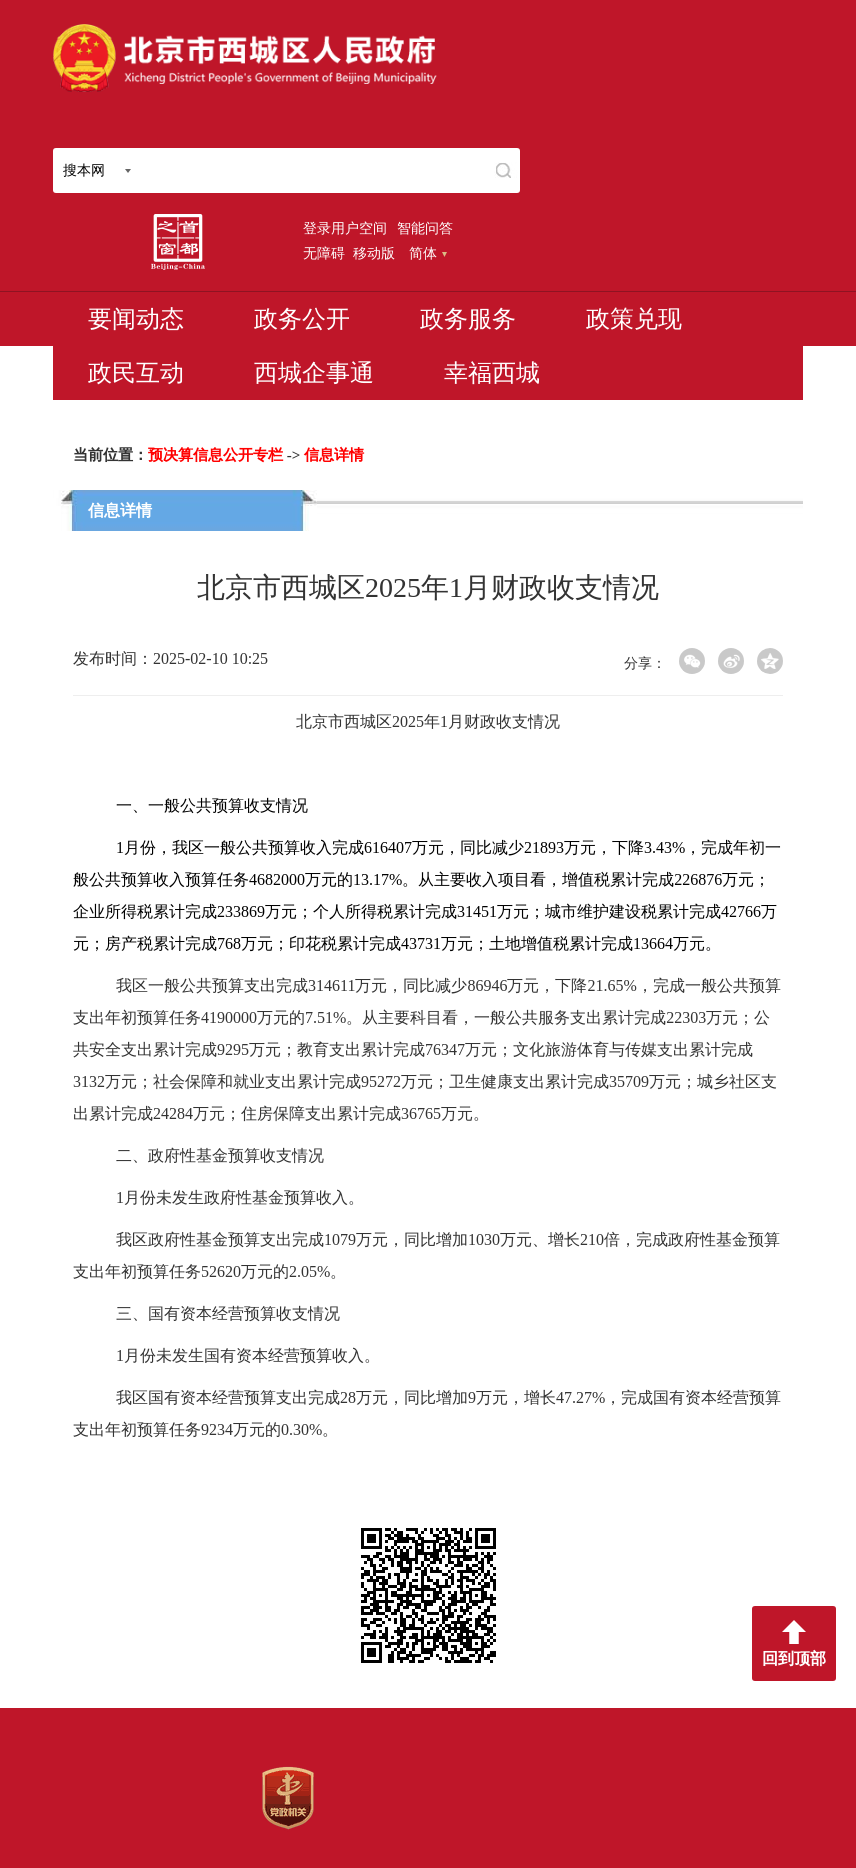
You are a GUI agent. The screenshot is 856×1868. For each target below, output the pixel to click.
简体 (428, 253)
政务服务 (468, 319)
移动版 (374, 253)
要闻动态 (136, 319)
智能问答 (425, 228)
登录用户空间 (345, 228)
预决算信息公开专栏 (215, 455)
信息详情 (334, 455)
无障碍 (324, 253)
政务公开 (302, 319)
